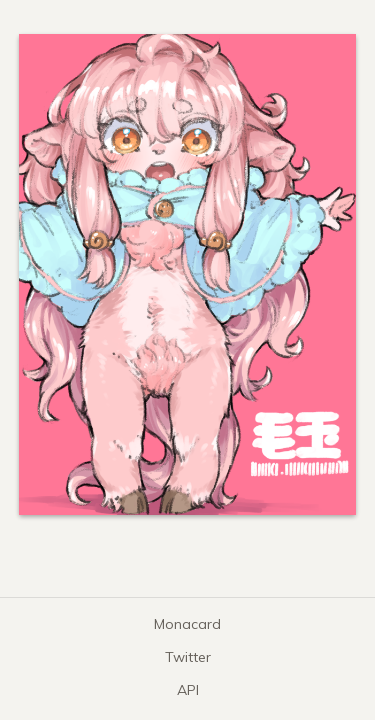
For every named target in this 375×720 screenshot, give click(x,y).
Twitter (188, 657)
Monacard (187, 624)
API (188, 690)
